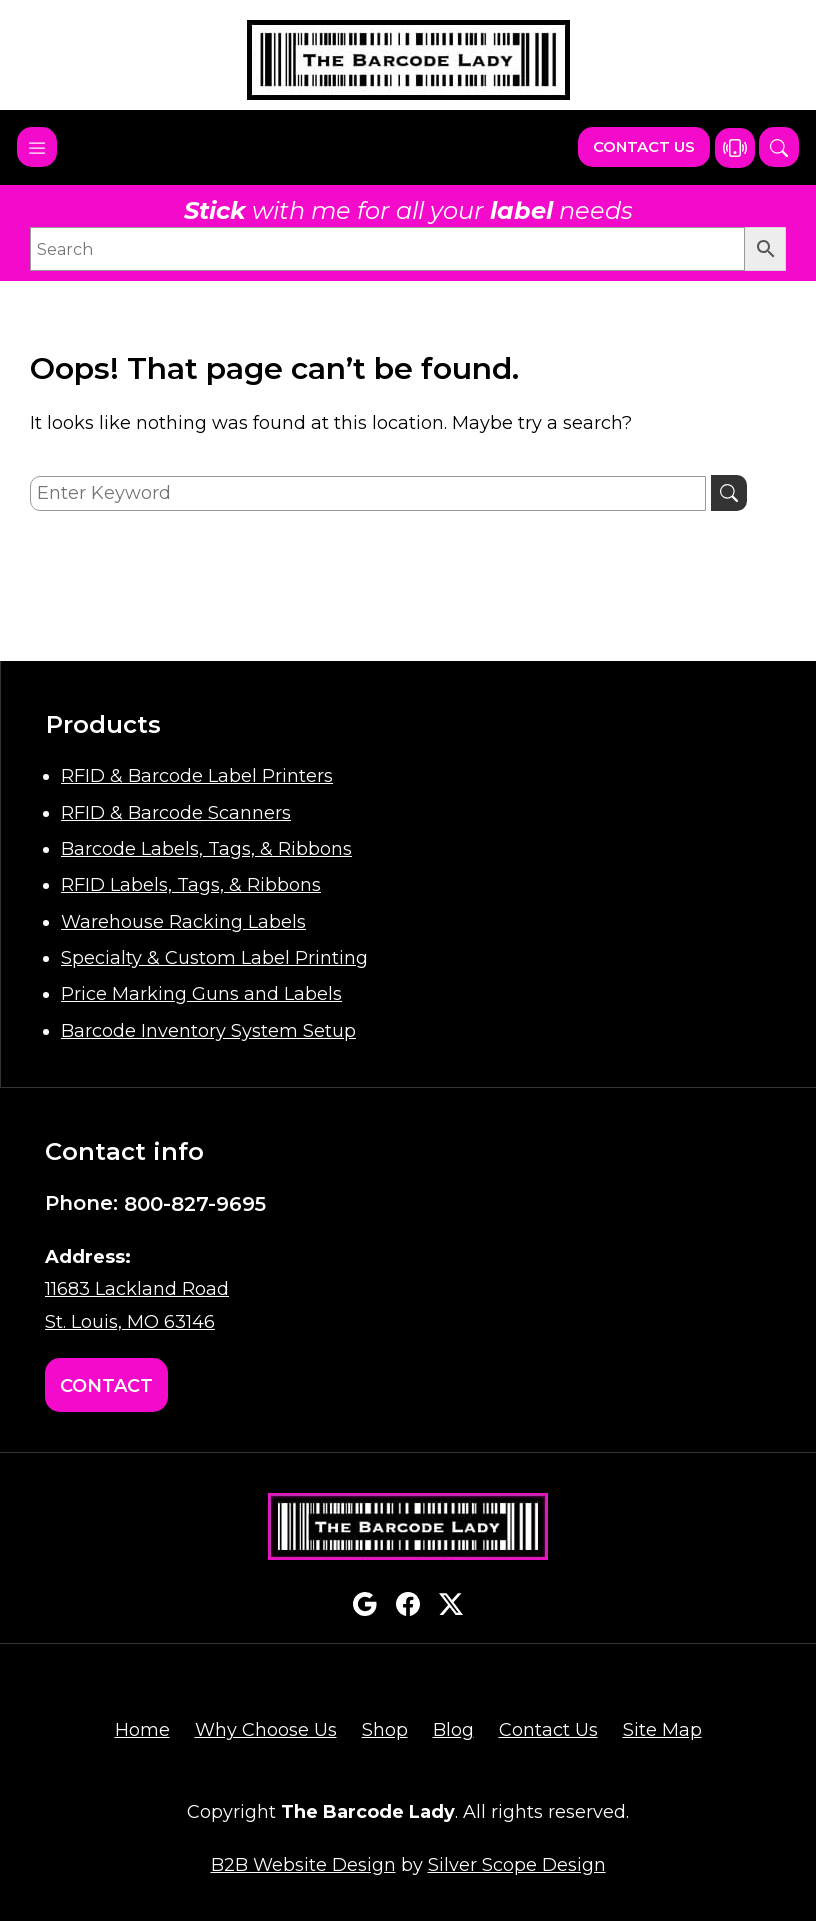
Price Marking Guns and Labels (201, 994)
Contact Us (644, 146)
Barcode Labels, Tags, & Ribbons (206, 849)
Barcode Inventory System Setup (208, 1031)
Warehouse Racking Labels (183, 922)
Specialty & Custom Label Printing (214, 958)
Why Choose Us (266, 1730)
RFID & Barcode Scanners (176, 813)
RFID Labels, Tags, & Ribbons (191, 885)
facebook (408, 1604)
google (365, 1604)
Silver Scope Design (517, 1865)
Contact (106, 1386)
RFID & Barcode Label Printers (197, 776)
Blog (453, 1730)
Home (142, 1730)
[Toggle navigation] (37, 147)
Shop (385, 1730)
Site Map (662, 1730)
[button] (779, 147)
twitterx (451, 1604)
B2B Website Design (303, 1865)
